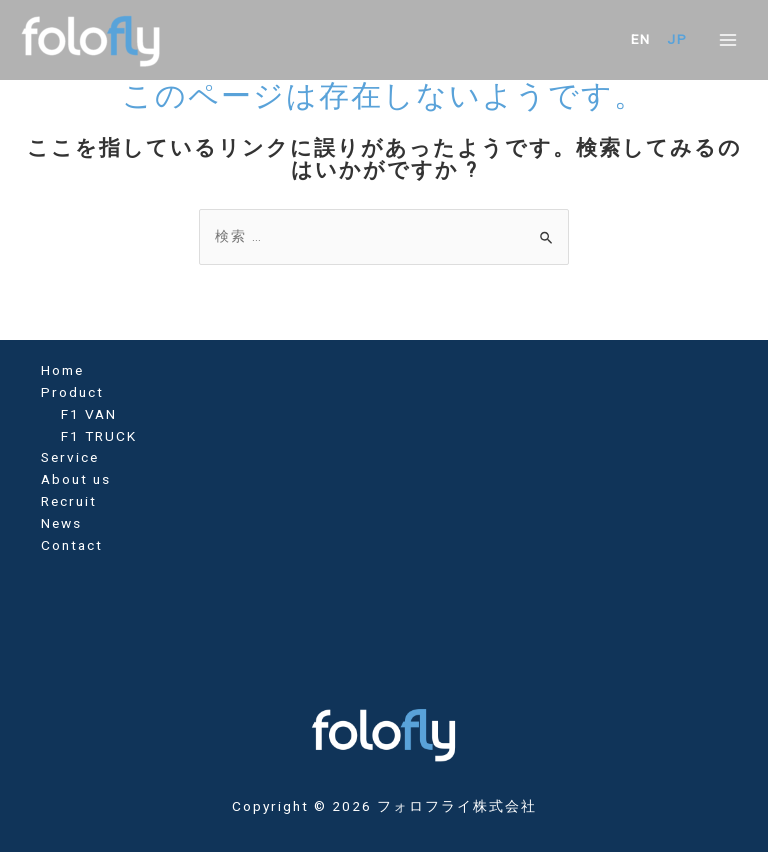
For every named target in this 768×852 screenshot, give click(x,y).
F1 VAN (89, 414)
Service (70, 457)
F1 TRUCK (99, 436)
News (61, 523)
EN (641, 39)
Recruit (69, 501)
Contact (72, 545)
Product (72, 392)
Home (62, 370)
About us (76, 479)
